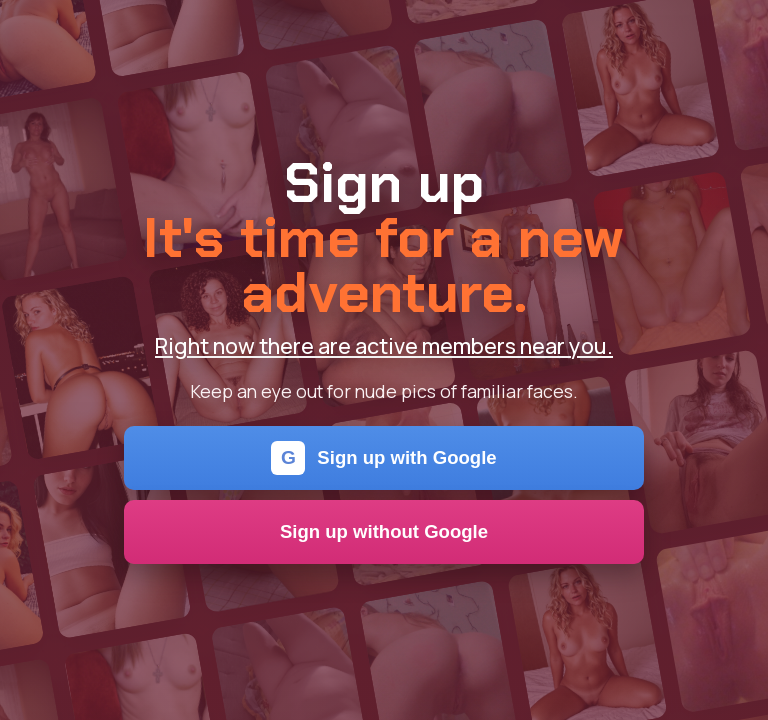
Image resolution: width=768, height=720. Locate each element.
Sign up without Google (384, 531)
